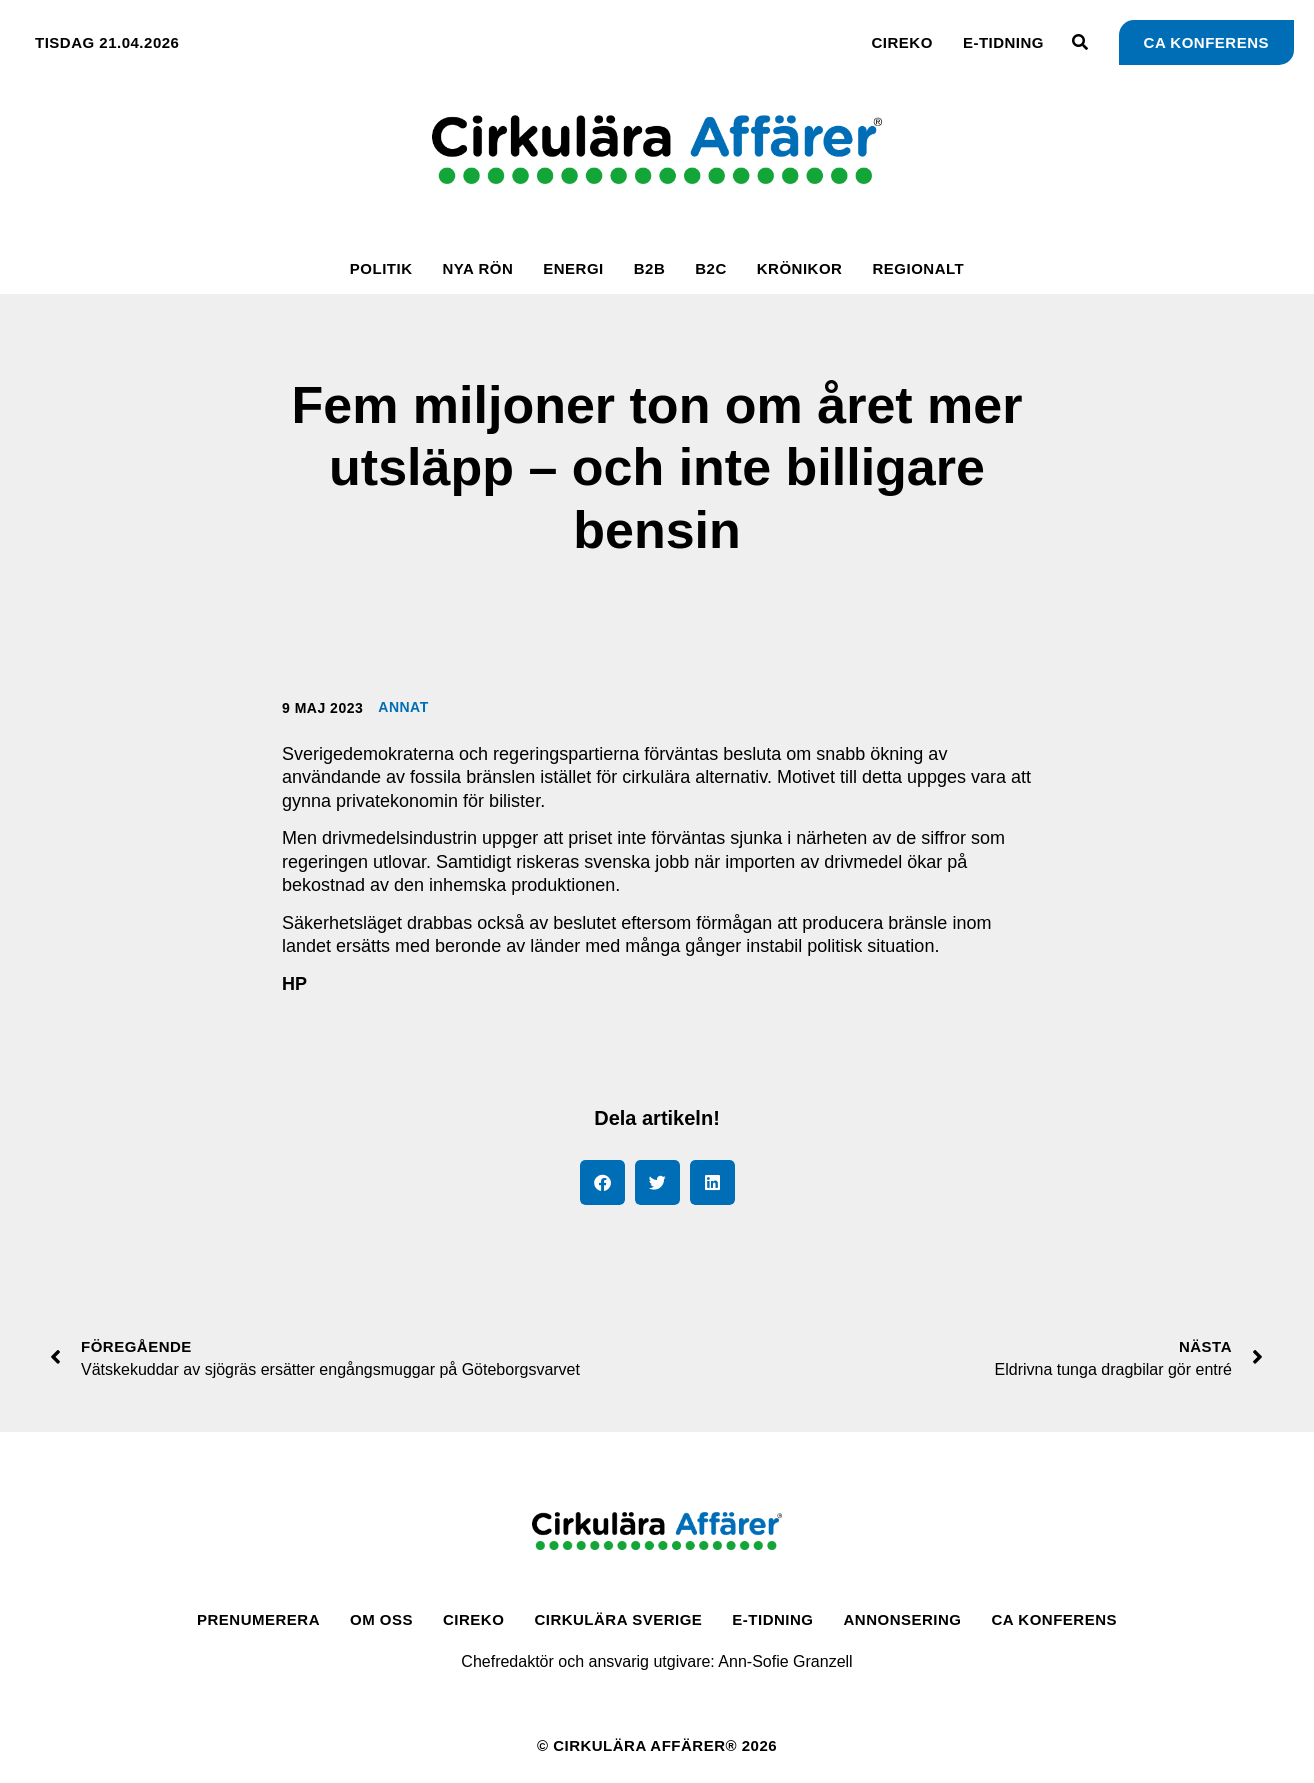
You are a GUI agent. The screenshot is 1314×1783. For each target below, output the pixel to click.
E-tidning (1003, 42)
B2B (650, 268)
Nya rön (477, 268)
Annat (403, 707)
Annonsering (903, 1619)
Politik (381, 268)
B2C (711, 268)
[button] (602, 1182)
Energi (573, 268)
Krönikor (800, 268)
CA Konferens (1054, 1619)
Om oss (381, 1619)
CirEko (902, 42)
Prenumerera (258, 1619)
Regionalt (918, 268)
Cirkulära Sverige (618, 1619)
